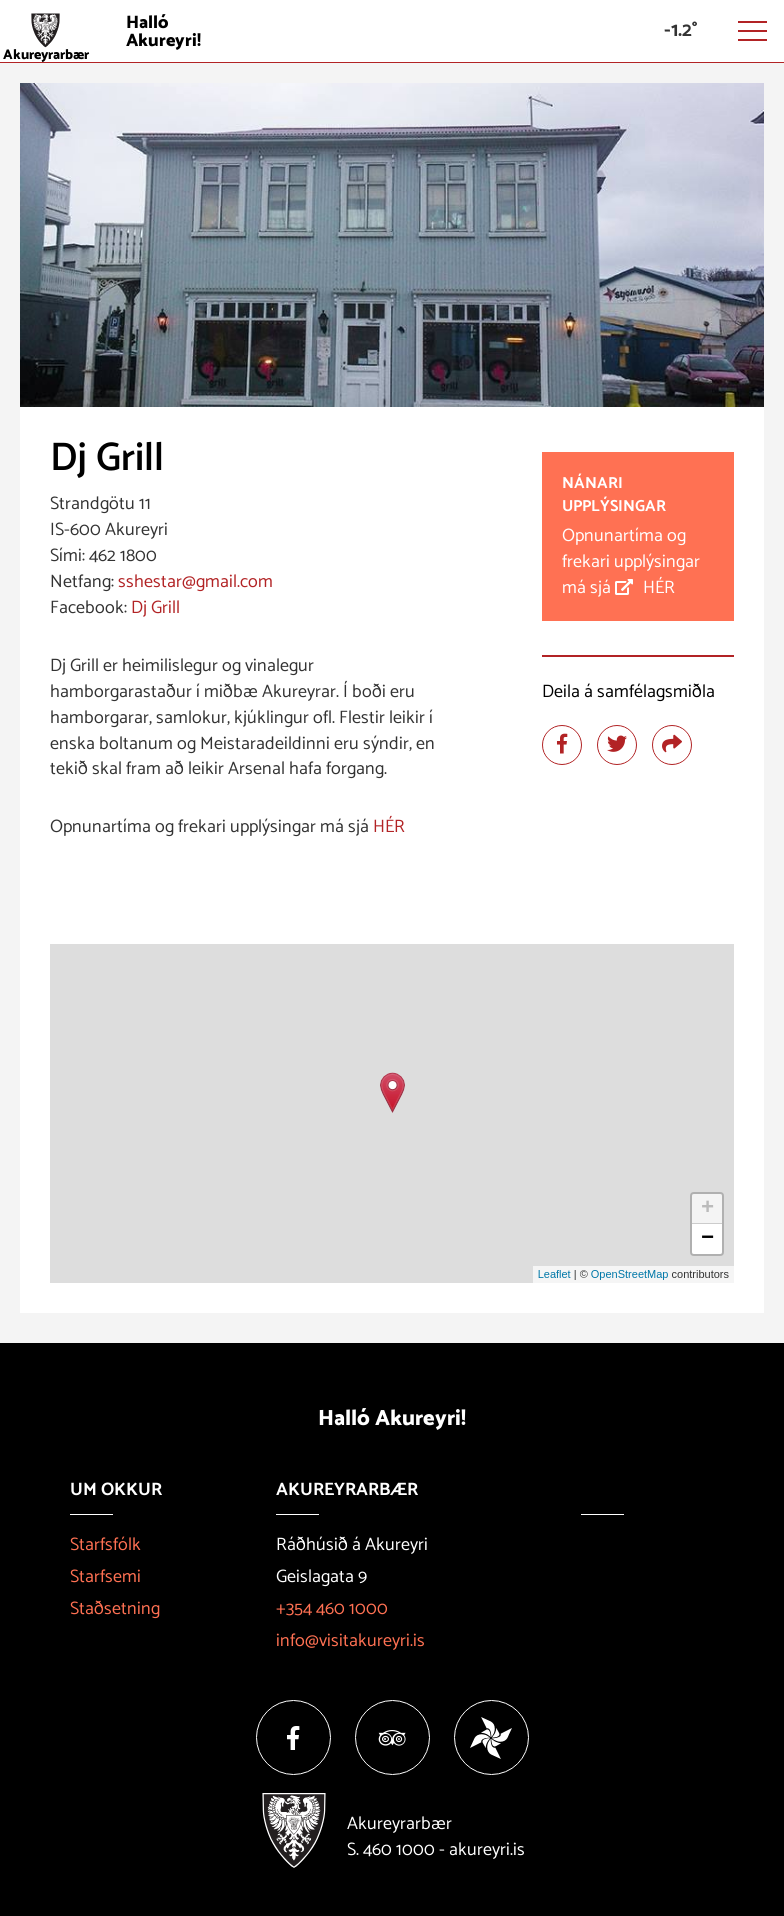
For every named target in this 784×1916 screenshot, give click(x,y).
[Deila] (672, 745)
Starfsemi (105, 1577)
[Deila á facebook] (562, 745)
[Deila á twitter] (617, 745)
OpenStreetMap (630, 1274)
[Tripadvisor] (392, 1737)
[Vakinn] (491, 1737)
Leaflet (554, 1274)
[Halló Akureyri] (392, 31)
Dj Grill (153, 608)
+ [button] (707, 1209)
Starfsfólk (105, 1545)
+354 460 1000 (332, 1609)
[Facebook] (293, 1737)
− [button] (707, 1239)
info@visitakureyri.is (350, 1641)
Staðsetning (115, 1609)
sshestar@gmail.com (195, 582)
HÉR (391, 827)
